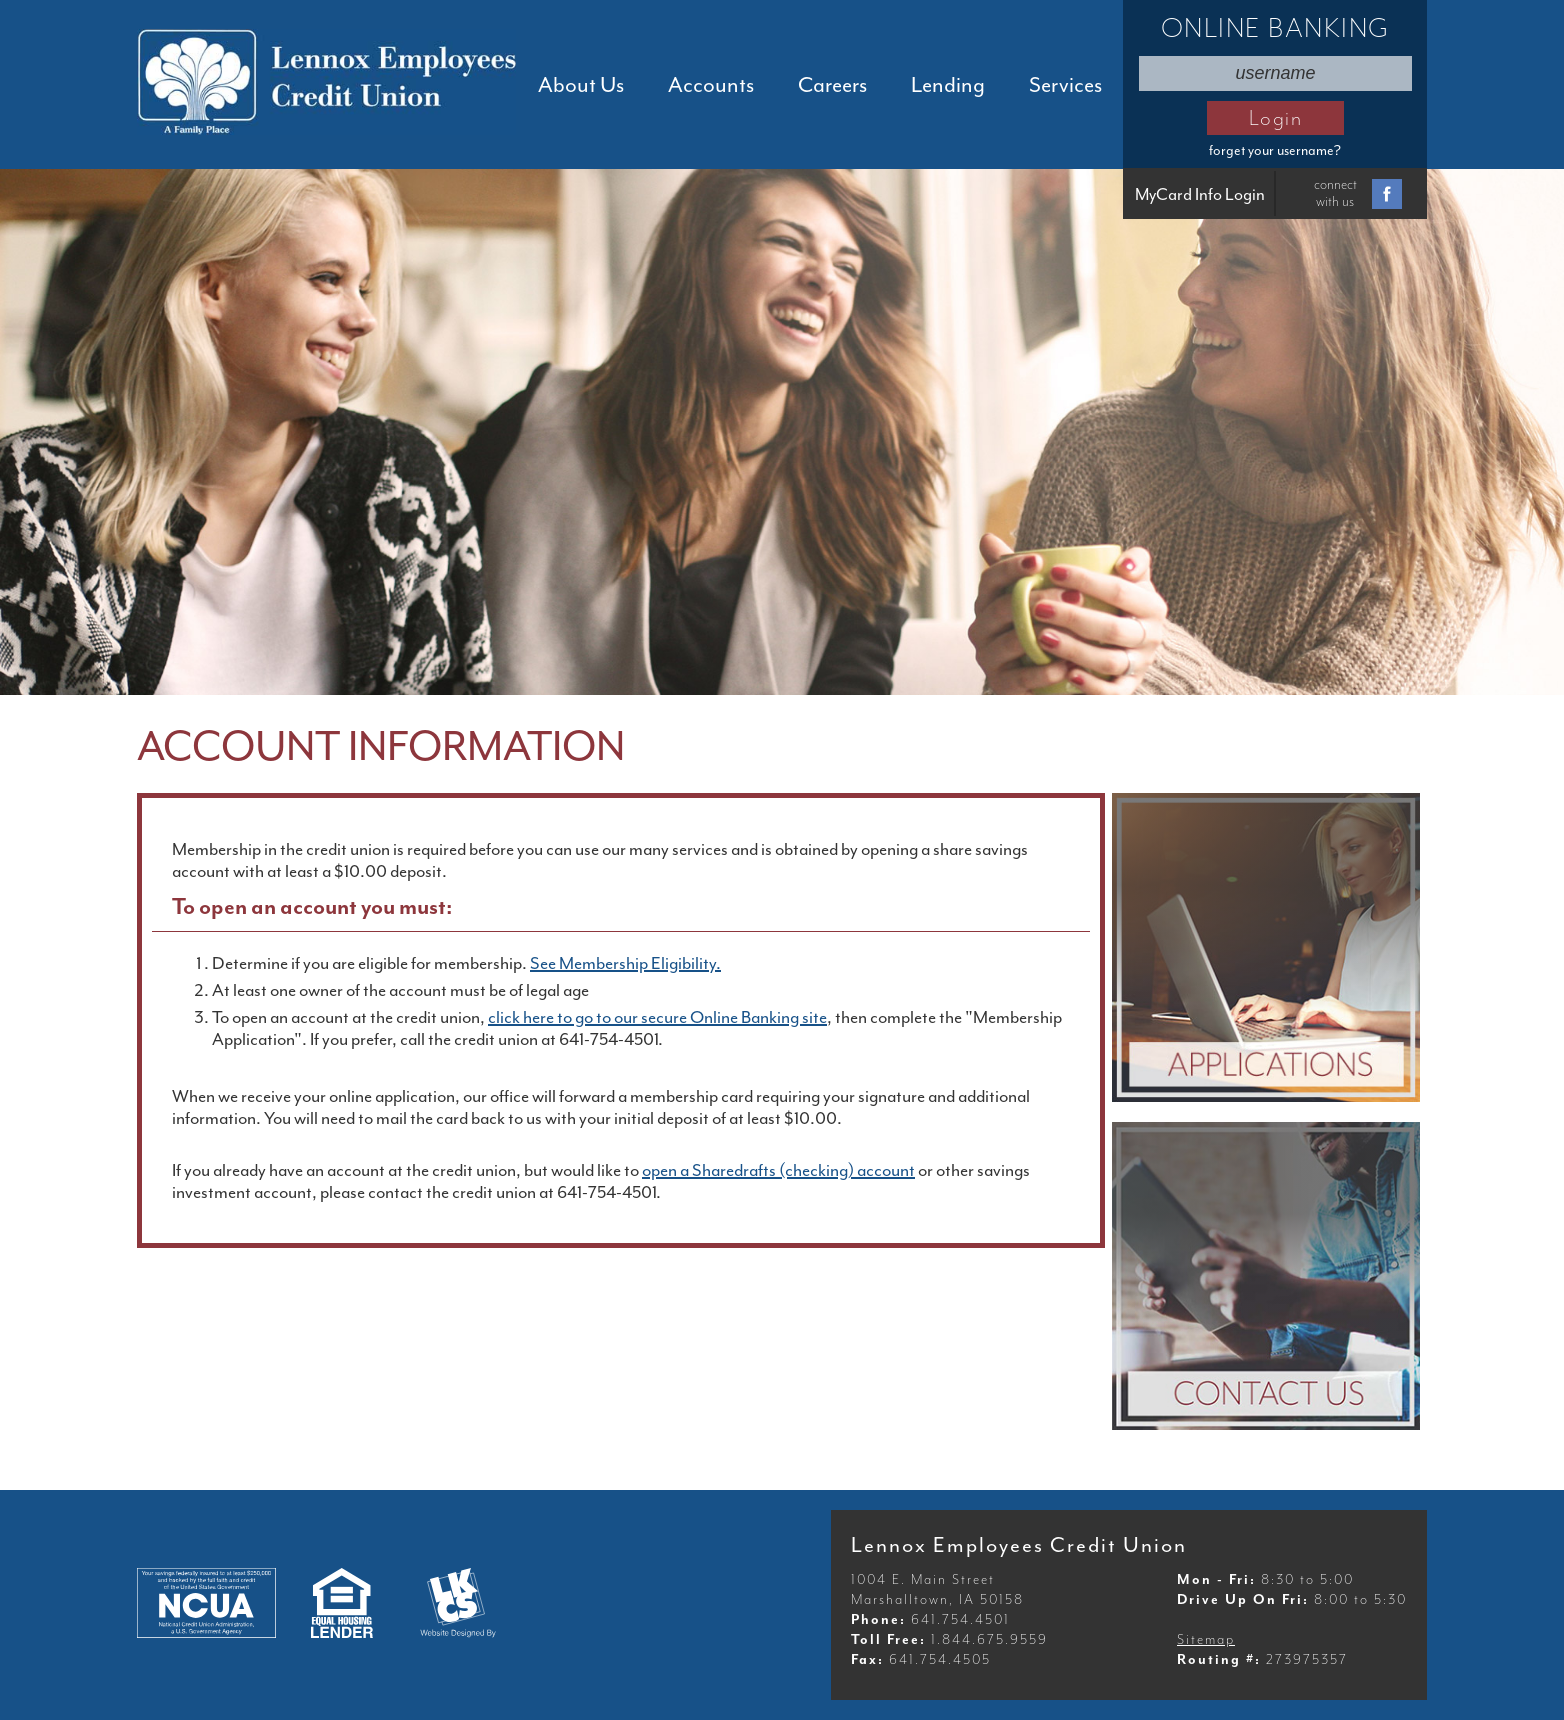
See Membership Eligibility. (625, 963)
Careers (832, 85)
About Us (581, 85)
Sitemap (1206, 1639)
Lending (948, 85)
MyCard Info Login (1200, 194)
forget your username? (1275, 150)
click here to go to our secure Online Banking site (657, 1017)
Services (1065, 85)
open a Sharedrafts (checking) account (778, 1170)
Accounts (711, 85)
